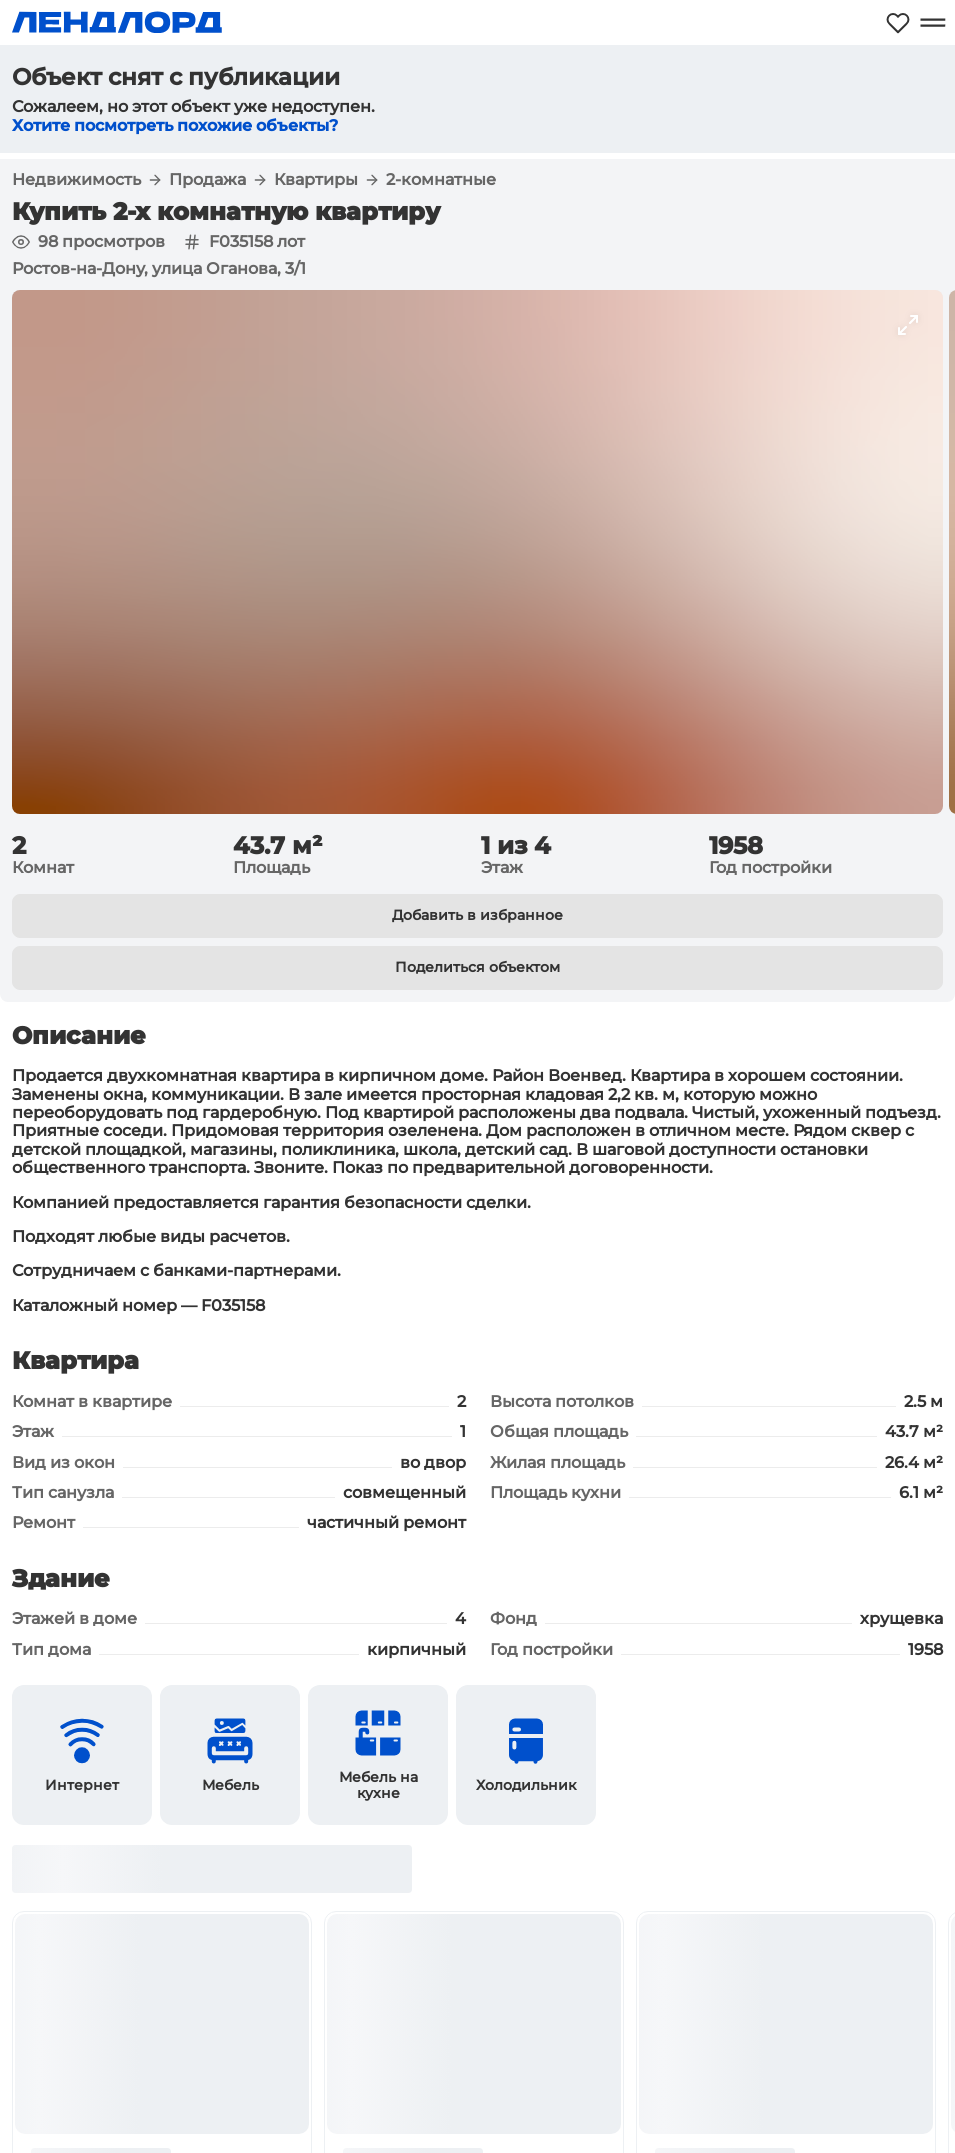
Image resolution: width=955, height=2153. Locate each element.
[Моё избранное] (898, 22)
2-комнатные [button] (441, 180)
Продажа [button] (207, 180)
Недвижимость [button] (76, 180)
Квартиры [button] (316, 180)
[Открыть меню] (932, 22)
